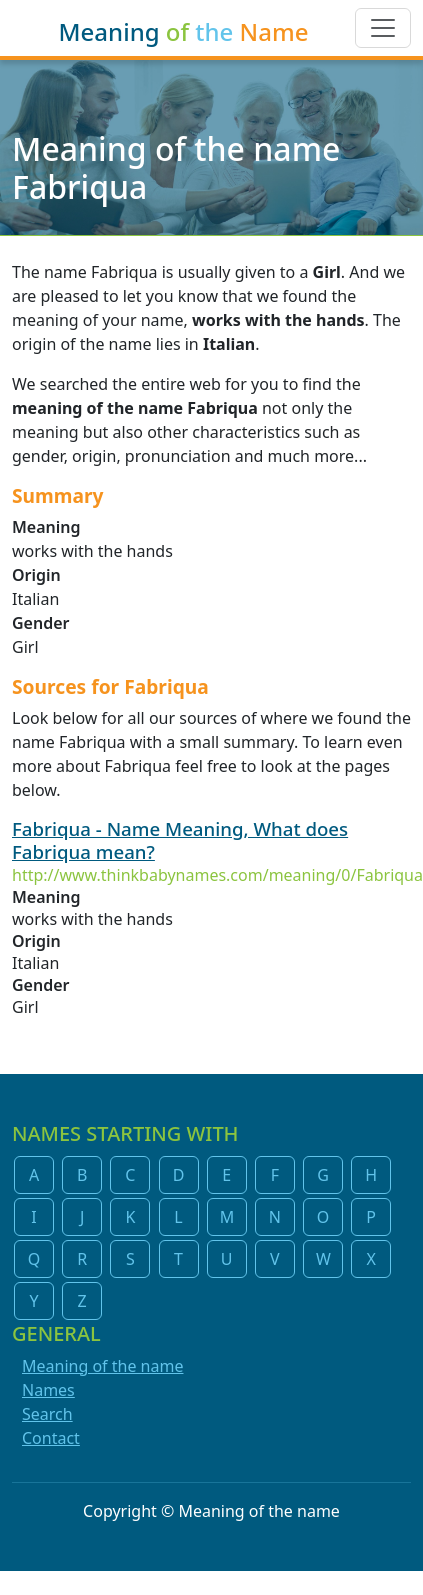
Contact (51, 1438)
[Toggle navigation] (383, 28)
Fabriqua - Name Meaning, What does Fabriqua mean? (180, 840)
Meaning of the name (102, 1366)
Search (47, 1414)
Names (48, 1390)
